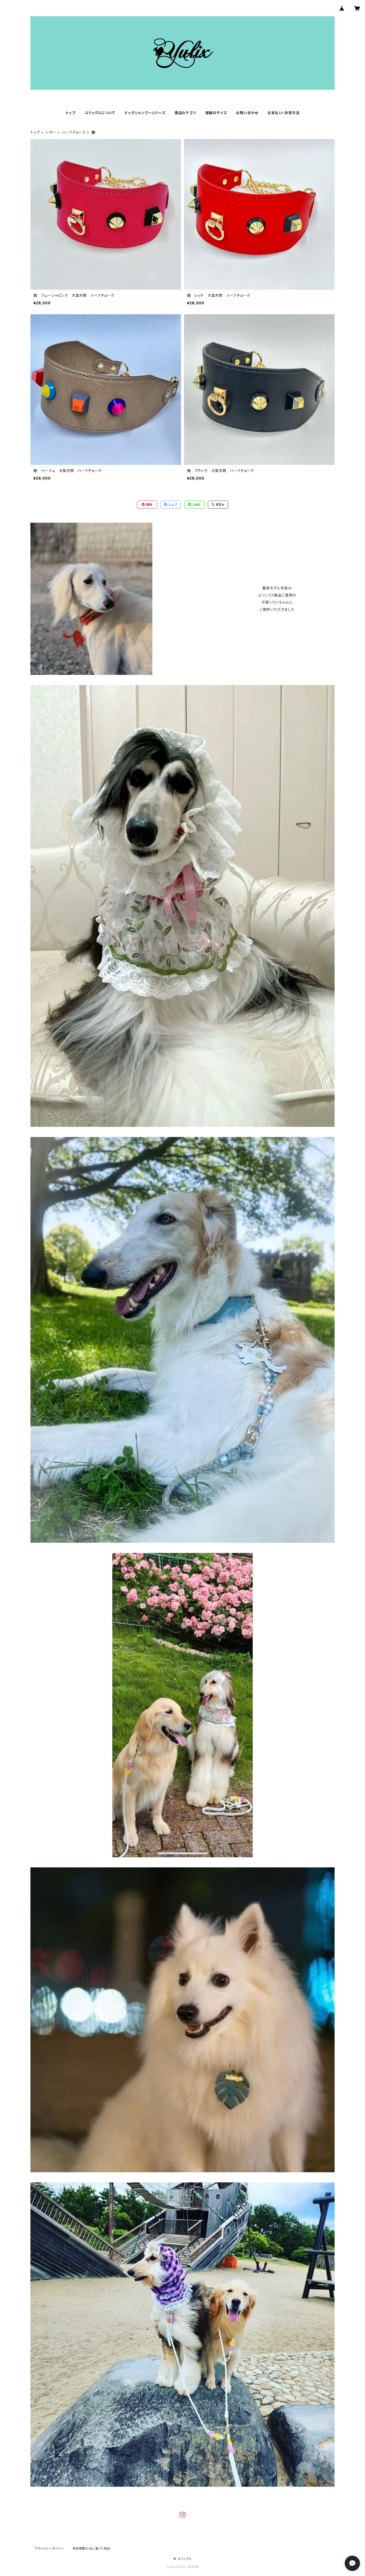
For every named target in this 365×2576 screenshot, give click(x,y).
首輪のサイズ (216, 113)
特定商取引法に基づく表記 (91, 2548)
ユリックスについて (100, 113)
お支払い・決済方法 (283, 113)
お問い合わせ (247, 113)
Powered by (182, 2567)
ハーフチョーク (74, 132)
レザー (51, 132)
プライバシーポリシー (49, 2548)
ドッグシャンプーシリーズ (145, 113)
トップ (71, 113)
